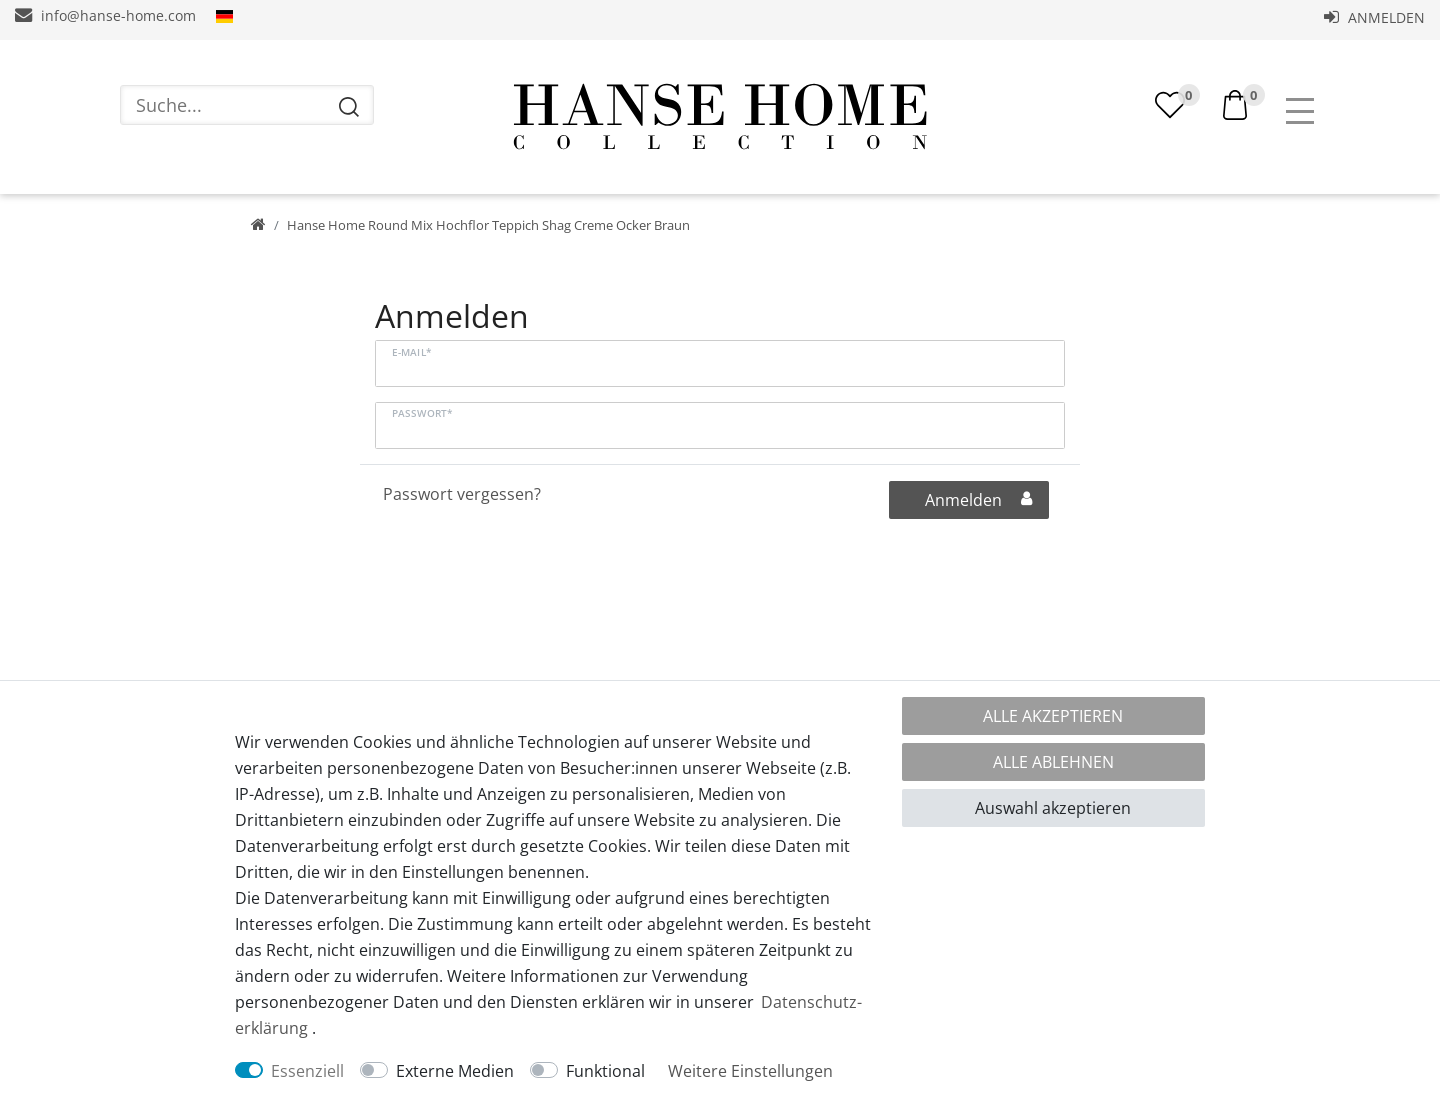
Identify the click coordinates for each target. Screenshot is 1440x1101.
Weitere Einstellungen (750, 1071)
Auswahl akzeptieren (1053, 808)
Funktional (605, 1071)
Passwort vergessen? (462, 494)
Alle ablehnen (1053, 762)
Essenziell (307, 1071)
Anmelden (1374, 17)
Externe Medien (455, 1071)
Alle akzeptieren (1053, 716)
